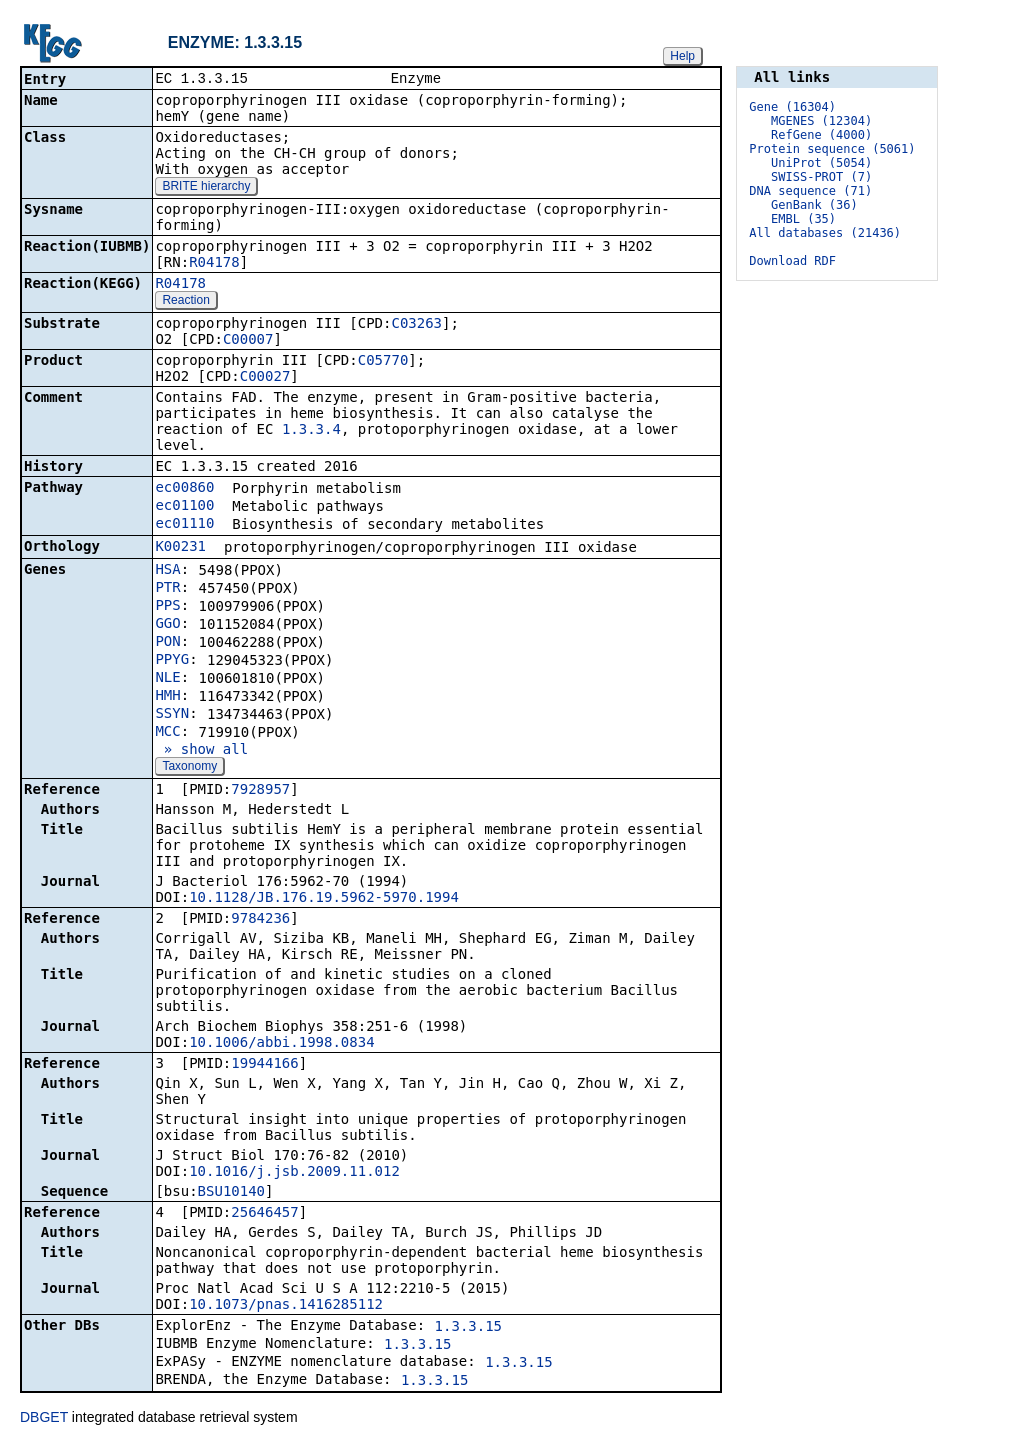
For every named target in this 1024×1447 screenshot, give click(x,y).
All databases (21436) (825, 233)
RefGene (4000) (821, 135)
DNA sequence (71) (810, 191)
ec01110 (184, 525)
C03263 (416, 325)
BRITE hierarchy (206, 188)
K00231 (180, 548)
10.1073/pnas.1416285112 (286, 1306)
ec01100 (184, 507)
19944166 (264, 1065)
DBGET (44, 1419)
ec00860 (184, 489)
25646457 (264, 1214)
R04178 (214, 264)
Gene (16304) (792, 107)
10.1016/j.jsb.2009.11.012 (294, 1173)
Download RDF (792, 261)
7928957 (260, 791)
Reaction (185, 302)
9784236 (260, 920)
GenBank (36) (814, 205)
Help (682, 56)
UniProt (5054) (821, 163)
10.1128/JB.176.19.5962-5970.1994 (324, 899)
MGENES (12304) (821, 121)
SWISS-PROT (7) (821, 177)
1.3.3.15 (468, 1328)
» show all (201, 751)
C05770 (383, 362)
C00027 (265, 378)
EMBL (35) (803, 219)
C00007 (248, 341)
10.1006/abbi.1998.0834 (281, 1044)
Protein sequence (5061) (832, 149)
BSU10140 (231, 1193)
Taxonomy (189, 768)
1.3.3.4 (311, 431)
